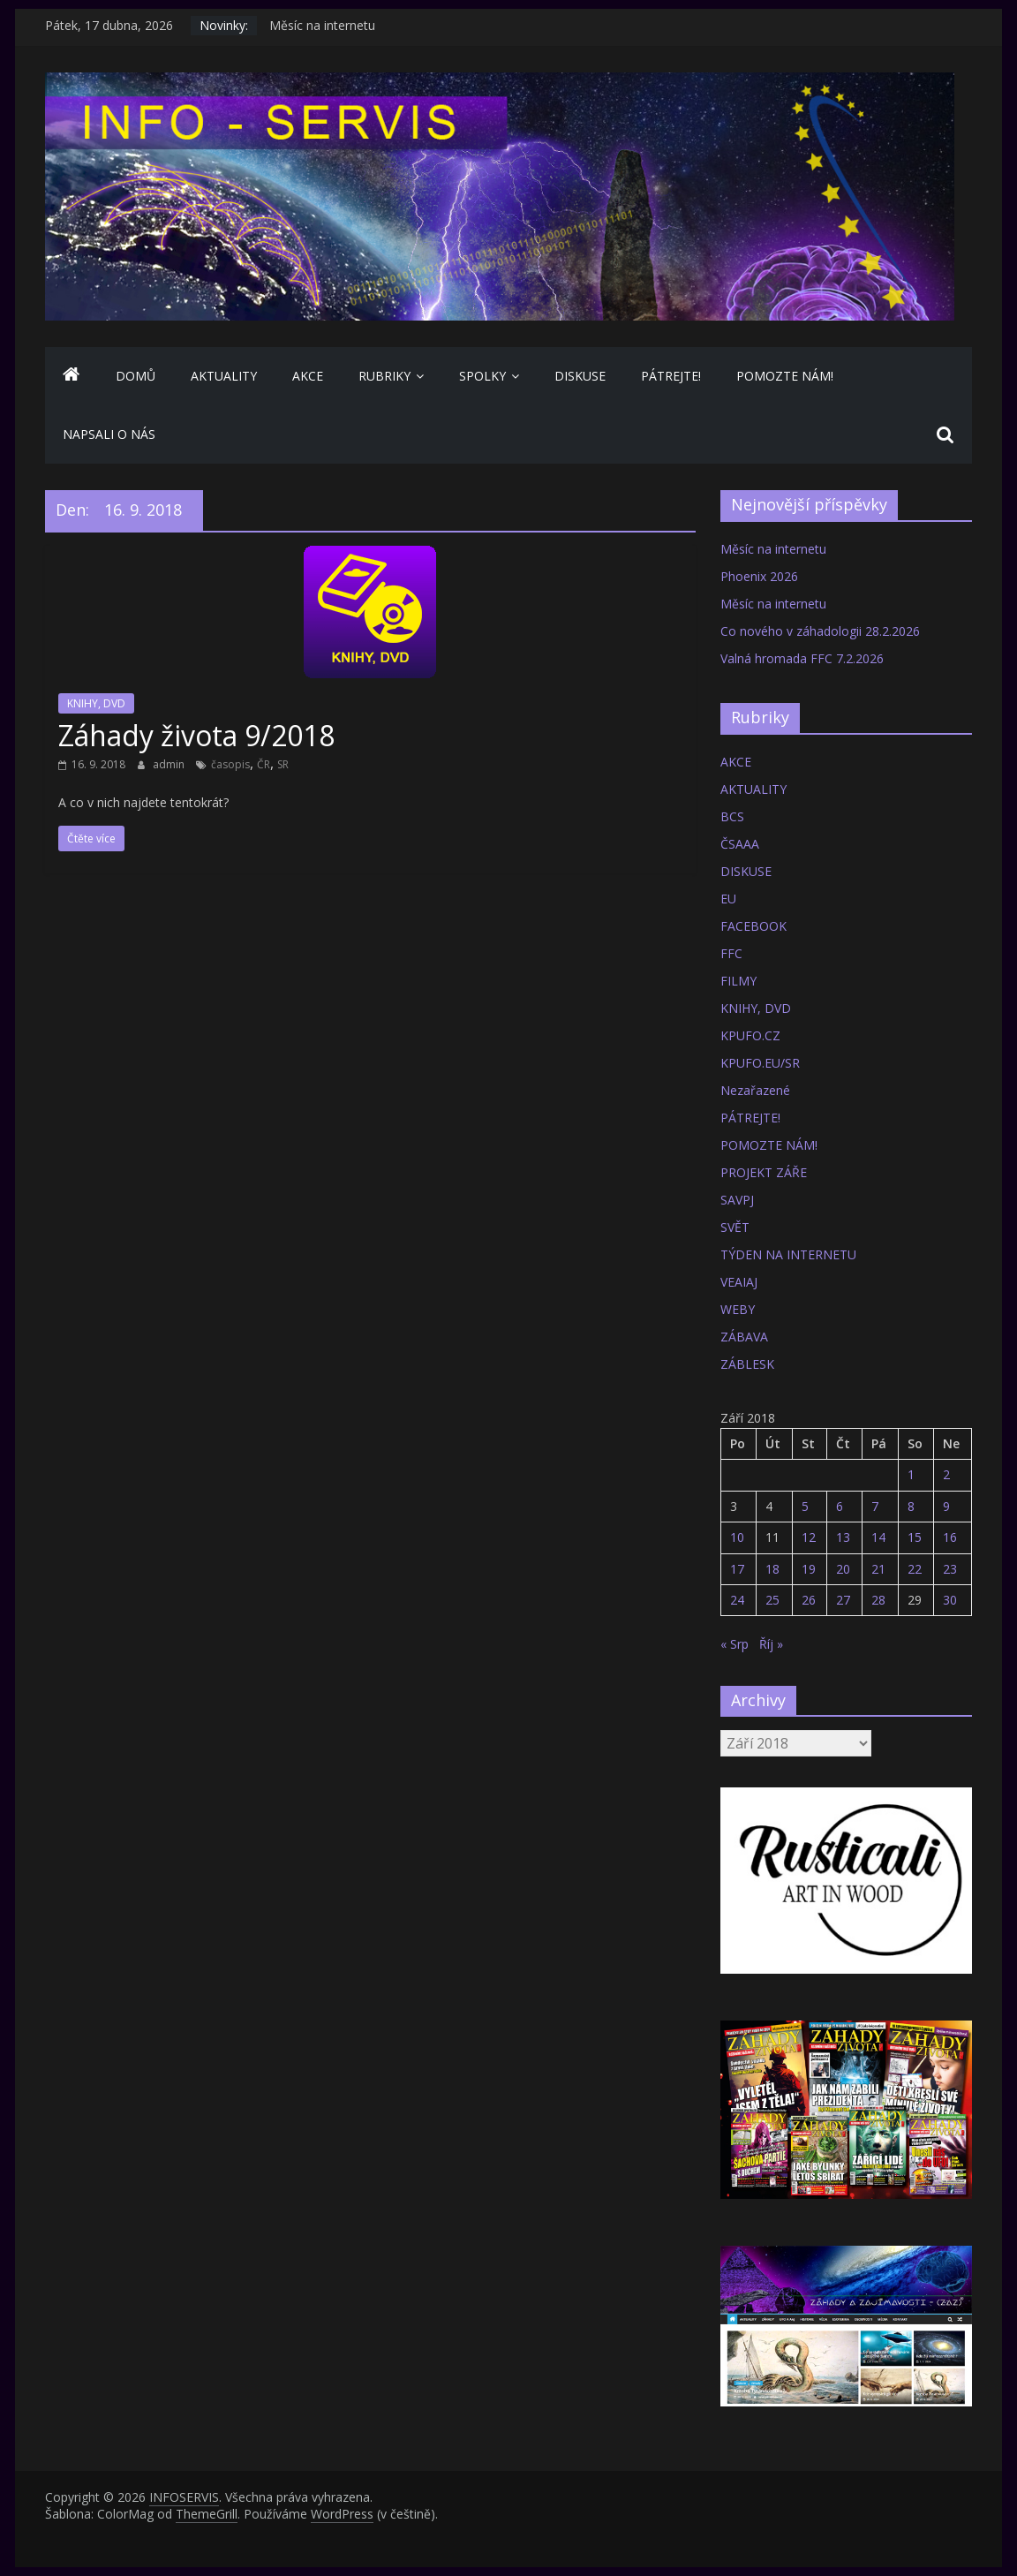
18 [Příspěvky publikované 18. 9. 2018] (772, 1568)
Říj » (771, 1643)
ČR (263, 764)
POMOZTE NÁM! (784, 375)
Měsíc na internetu (322, 25)
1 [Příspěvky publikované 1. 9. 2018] (911, 1474)
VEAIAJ (738, 1281)
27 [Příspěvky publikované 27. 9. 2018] (843, 1599)
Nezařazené (755, 1090)
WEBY (737, 1309)
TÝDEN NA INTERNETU (788, 1254)
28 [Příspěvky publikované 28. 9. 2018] (878, 1599)
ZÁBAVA (744, 1336)
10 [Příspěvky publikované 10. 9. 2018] (737, 1537)
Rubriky (384, 375)
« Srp (734, 1643)
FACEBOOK (753, 926)
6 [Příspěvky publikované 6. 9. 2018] (839, 1506)
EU (728, 898)
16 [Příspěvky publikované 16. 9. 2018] (950, 1537)
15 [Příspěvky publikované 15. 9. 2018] (915, 1537)
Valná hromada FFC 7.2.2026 (802, 658)
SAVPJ (737, 1199)
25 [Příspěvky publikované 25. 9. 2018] (772, 1599)
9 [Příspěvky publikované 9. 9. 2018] (946, 1506)
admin (170, 764)
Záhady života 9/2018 (196, 735)
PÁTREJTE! (671, 375)
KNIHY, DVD (96, 703)
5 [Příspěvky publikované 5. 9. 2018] (805, 1506)
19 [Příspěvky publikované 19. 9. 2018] (809, 1568)
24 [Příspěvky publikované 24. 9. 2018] (737, 1599)
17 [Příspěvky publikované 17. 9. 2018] (737, 1568)
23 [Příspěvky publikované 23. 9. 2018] (950, 1568)
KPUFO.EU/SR (760, 1062)
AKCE (307, 375)
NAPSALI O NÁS (109, 434)
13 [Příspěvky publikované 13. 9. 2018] (843, 1537)
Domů (135, 375)
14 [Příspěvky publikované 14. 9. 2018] (878, 1537)
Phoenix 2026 (759, 576)
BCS (732, 816)
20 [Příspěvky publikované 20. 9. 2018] (843, 1568)
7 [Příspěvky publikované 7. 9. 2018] (874, 1506)
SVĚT (735, 1227)
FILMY (738, 980)
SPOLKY (482, 375)
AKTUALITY (224, 375)
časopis (230, 764)
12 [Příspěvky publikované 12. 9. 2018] (809, 1537)
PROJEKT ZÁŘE (763, 1172)
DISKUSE (580, 375)
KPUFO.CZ (750, 1035)
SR (283, 764)
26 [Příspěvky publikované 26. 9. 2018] (809, 1599)
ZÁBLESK (747, 1364)
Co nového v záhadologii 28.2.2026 (820, 631)
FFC (731, 953)
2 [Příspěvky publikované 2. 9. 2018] (946, 1474)
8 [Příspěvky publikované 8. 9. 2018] (911, 1506)
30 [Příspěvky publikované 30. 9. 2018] (950, 1599)
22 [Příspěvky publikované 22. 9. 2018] (915, 1568)
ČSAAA (739, 843)
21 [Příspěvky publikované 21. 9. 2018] (878, 1568)
